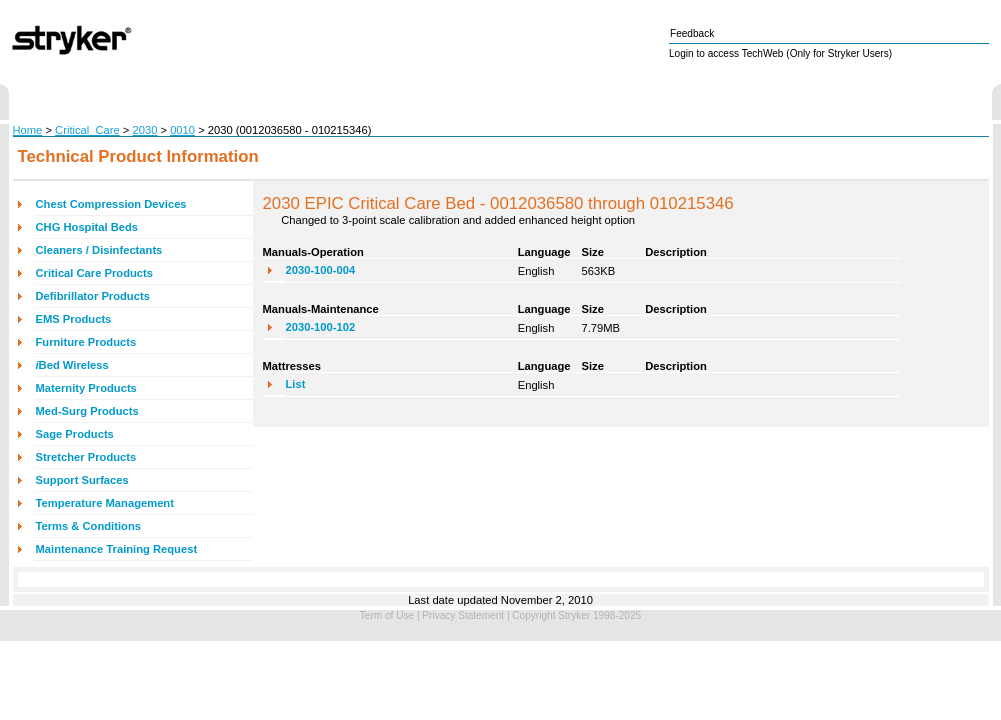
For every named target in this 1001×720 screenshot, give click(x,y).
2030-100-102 (321, 327)
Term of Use (387, 615)
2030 (145, 130)
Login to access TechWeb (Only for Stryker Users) (780, 53)
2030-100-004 (321, 270)
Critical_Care (87, 130)
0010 (182, 130)
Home (28, 130)
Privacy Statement (463, 615)
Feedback (692, 33)
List (296, 384)
